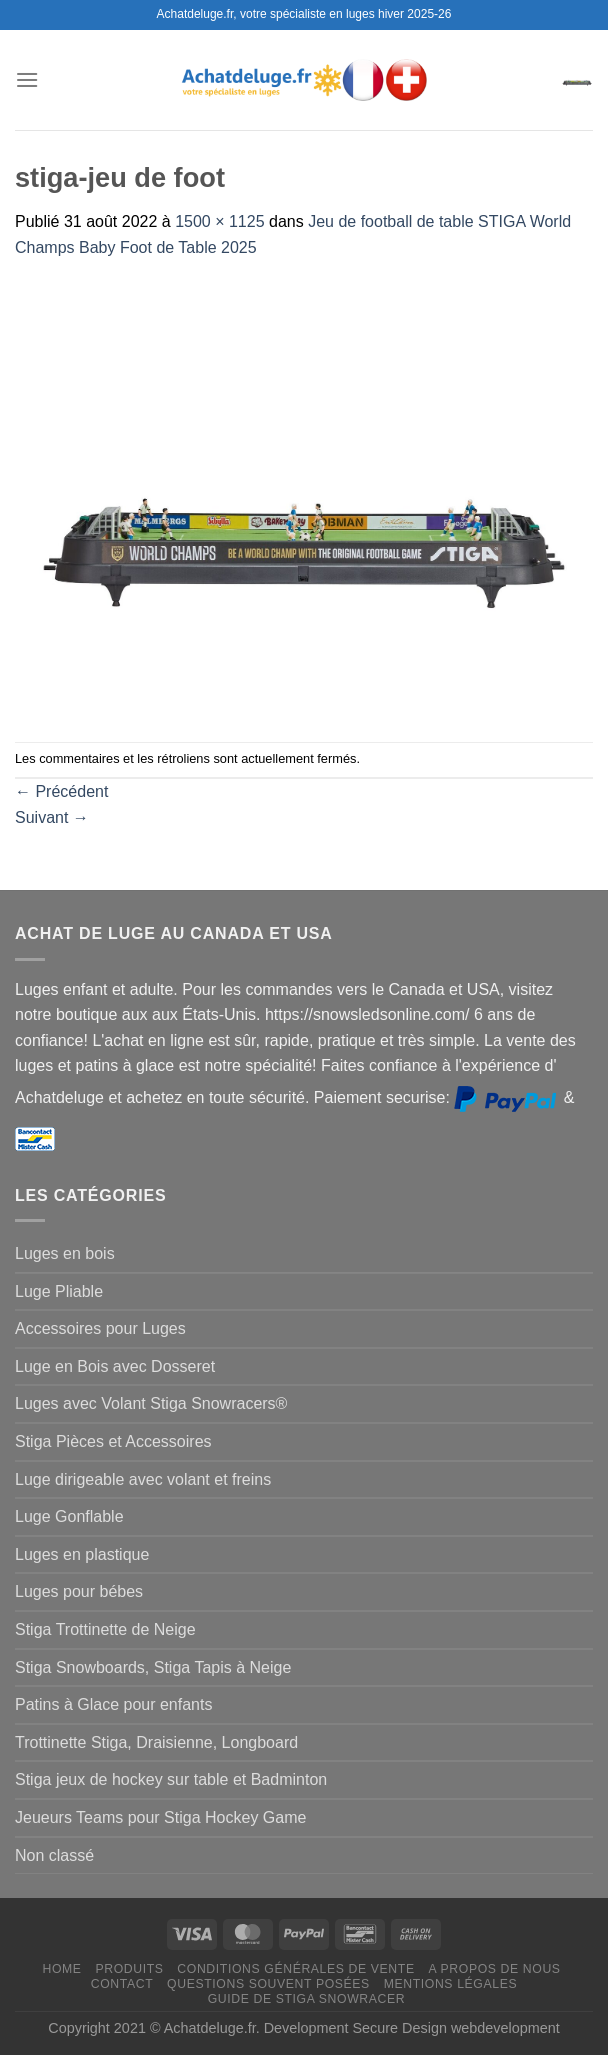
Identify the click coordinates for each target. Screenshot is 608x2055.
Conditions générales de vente (295, 1969)
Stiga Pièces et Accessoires (113, 1441)
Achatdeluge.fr (210, 2028)
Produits (129, 1969)
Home (61, 1969)
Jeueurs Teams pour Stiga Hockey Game (160, 1817)
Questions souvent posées (268, 1984)
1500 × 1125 (219, 221)
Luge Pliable (59, 1291)
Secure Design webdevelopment (456, 2028)
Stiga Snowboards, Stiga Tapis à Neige (153, 1667)
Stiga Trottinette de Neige (105, 1629)
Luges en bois (65, 1253)
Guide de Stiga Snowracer (307, 1999)
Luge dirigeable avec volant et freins (143, 1479)
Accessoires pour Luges (100, 1328)
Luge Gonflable (69, 1516)
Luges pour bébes (79, 1591)
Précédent (61, 791)
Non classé (54, 1855)
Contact (122, 1984)
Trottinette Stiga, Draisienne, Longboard (156, 1742)
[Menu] (27, 79)
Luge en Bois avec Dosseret (115, 1366)
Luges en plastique (82, 1554)
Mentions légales (451, 1984)
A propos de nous (494, 1969)
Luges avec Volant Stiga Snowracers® (151, 1403)
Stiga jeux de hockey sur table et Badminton (171, 1779)
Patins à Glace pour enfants (113, 1704)
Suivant (52, 817)
